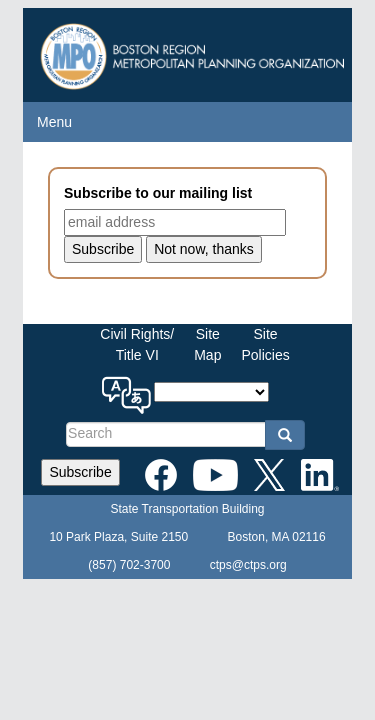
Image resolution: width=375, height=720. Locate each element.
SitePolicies (265, 344)
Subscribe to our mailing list (158, 193)
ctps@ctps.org (248, 565)
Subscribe (80, 472)
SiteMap (207, 344)
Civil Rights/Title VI (137, 344)
